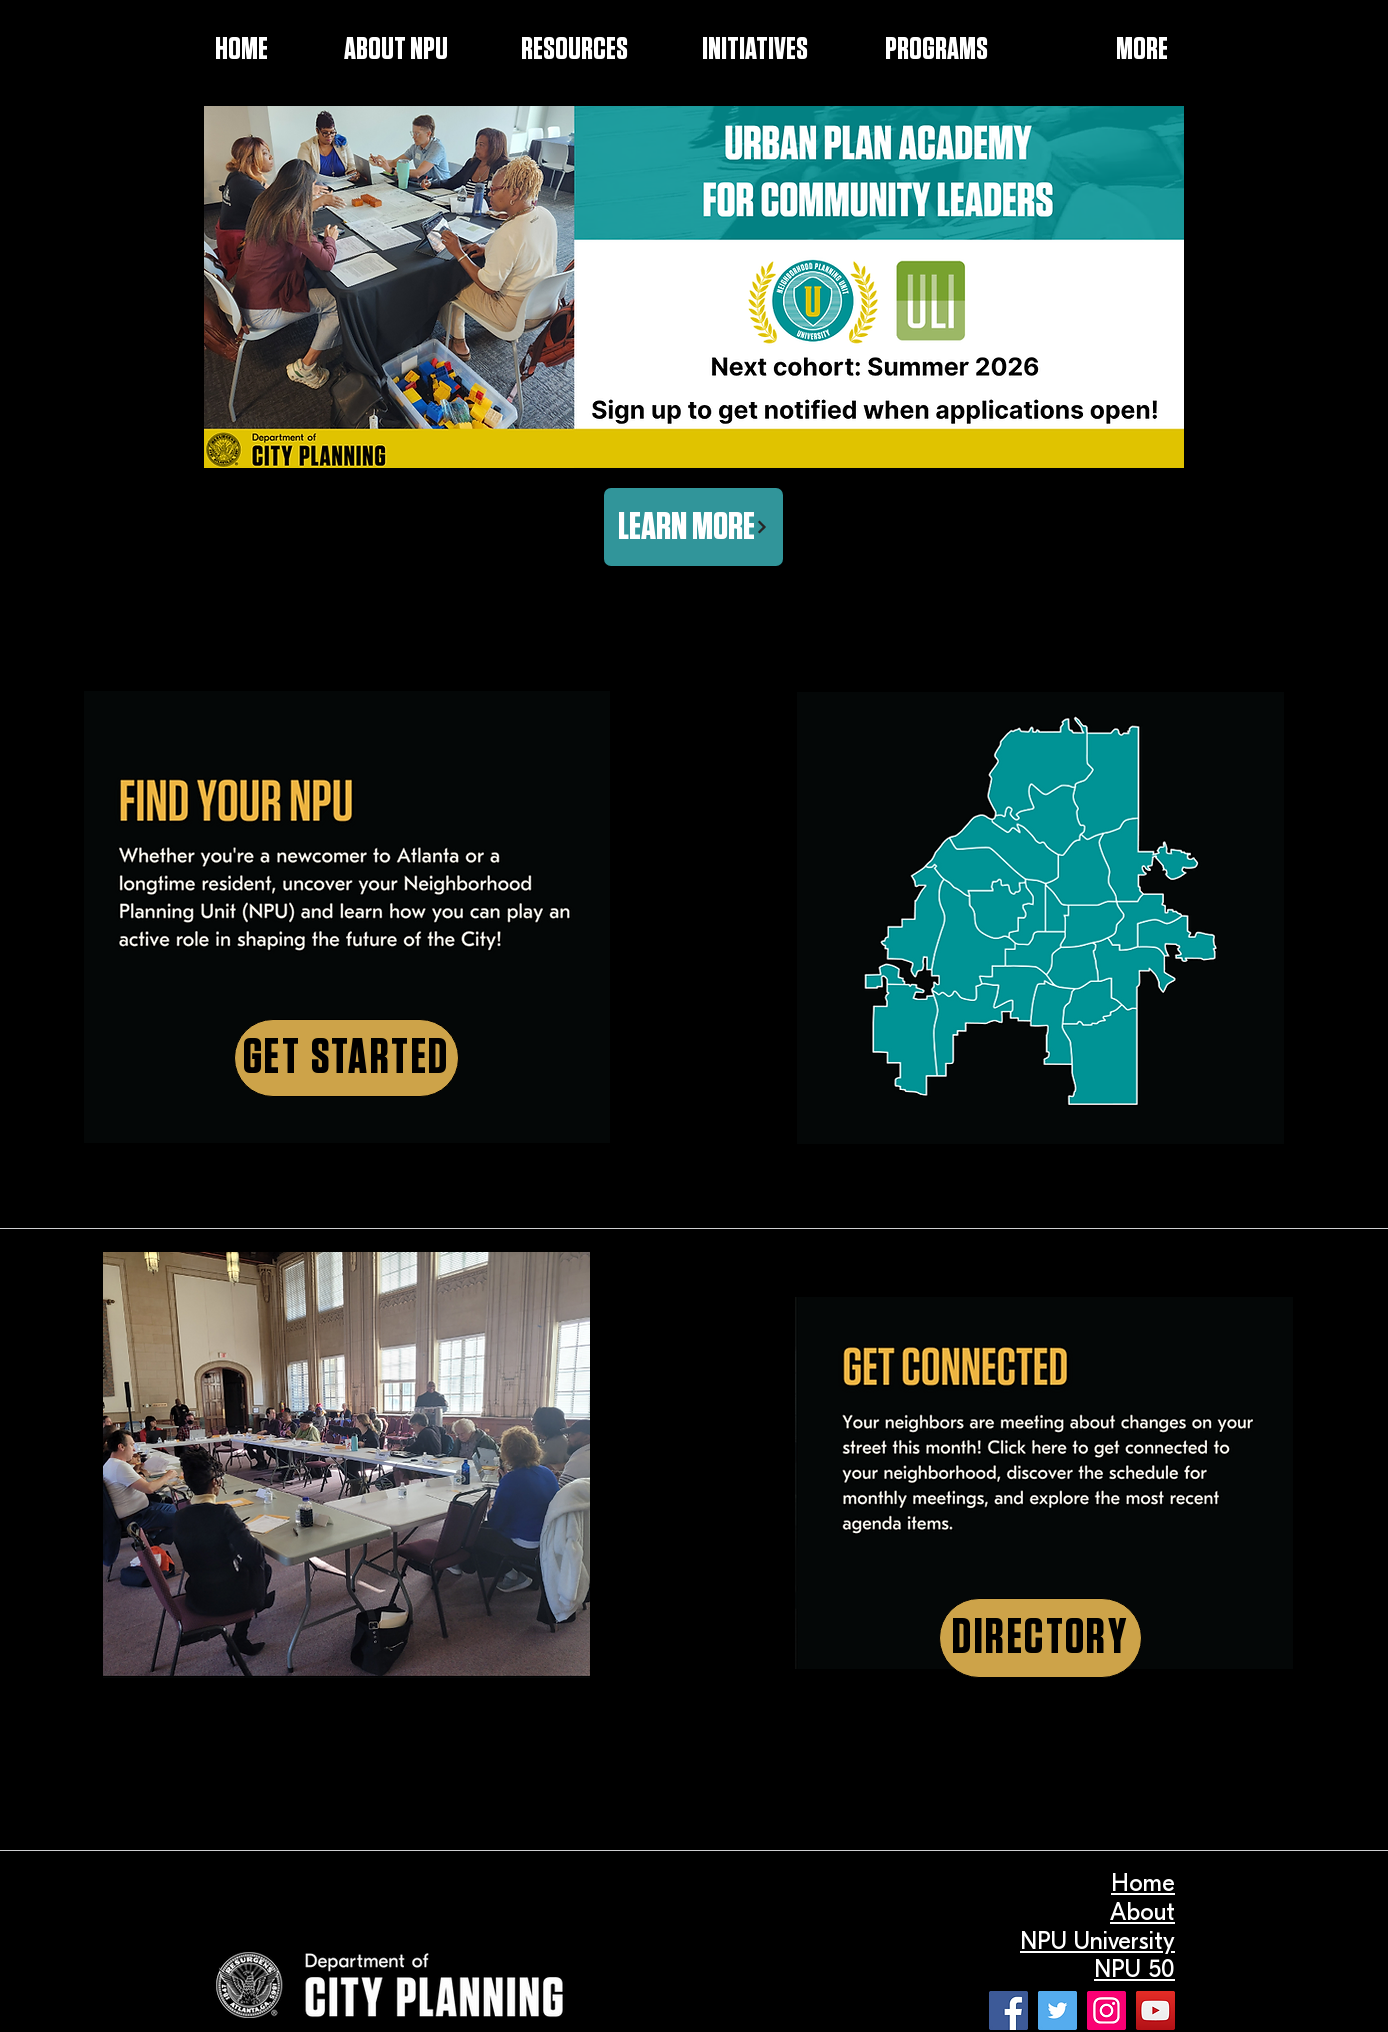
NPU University (1097, 1941)
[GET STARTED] (346, 1058)
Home (1143, 1883)
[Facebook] (1008, 2010)
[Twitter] (1057, 2010)
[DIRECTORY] (1040, 1638)
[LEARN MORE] (693, 527)
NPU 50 (1134, 1969)
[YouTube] (1155, 2010)
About (1142, 1912)
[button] (728, 50)
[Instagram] (1106, 2010)
